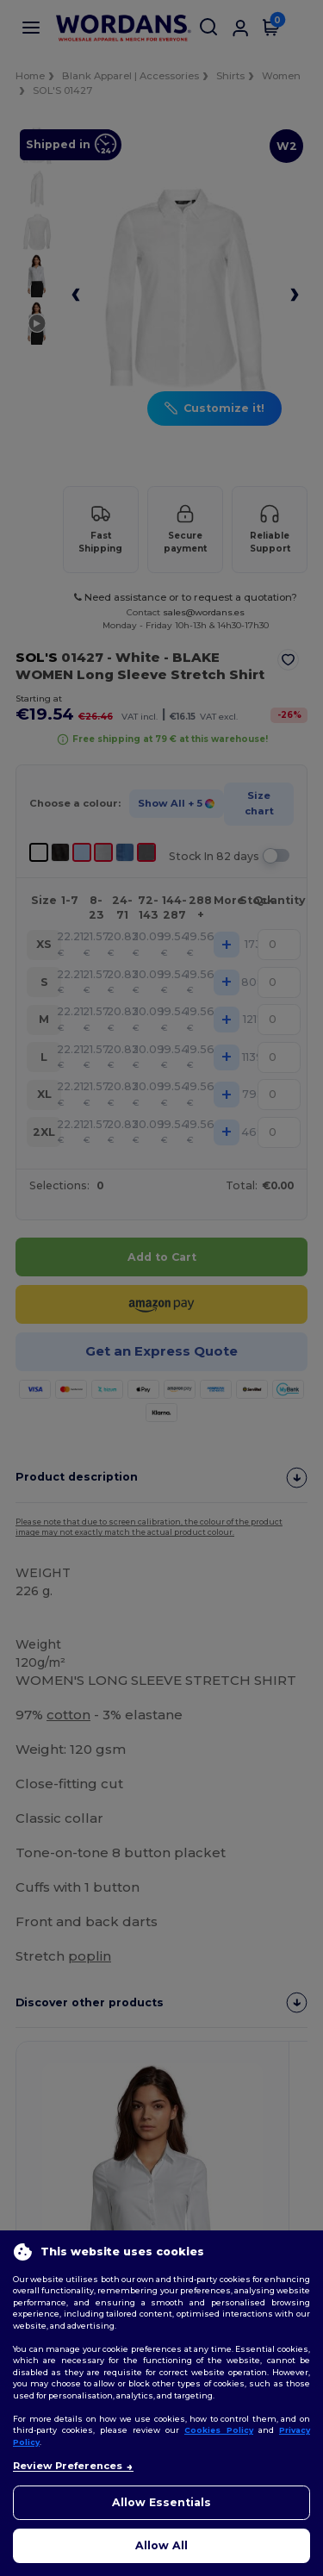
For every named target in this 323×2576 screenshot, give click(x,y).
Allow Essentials (161, 2502)
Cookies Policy (218, 2430)
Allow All (161, 2545)
